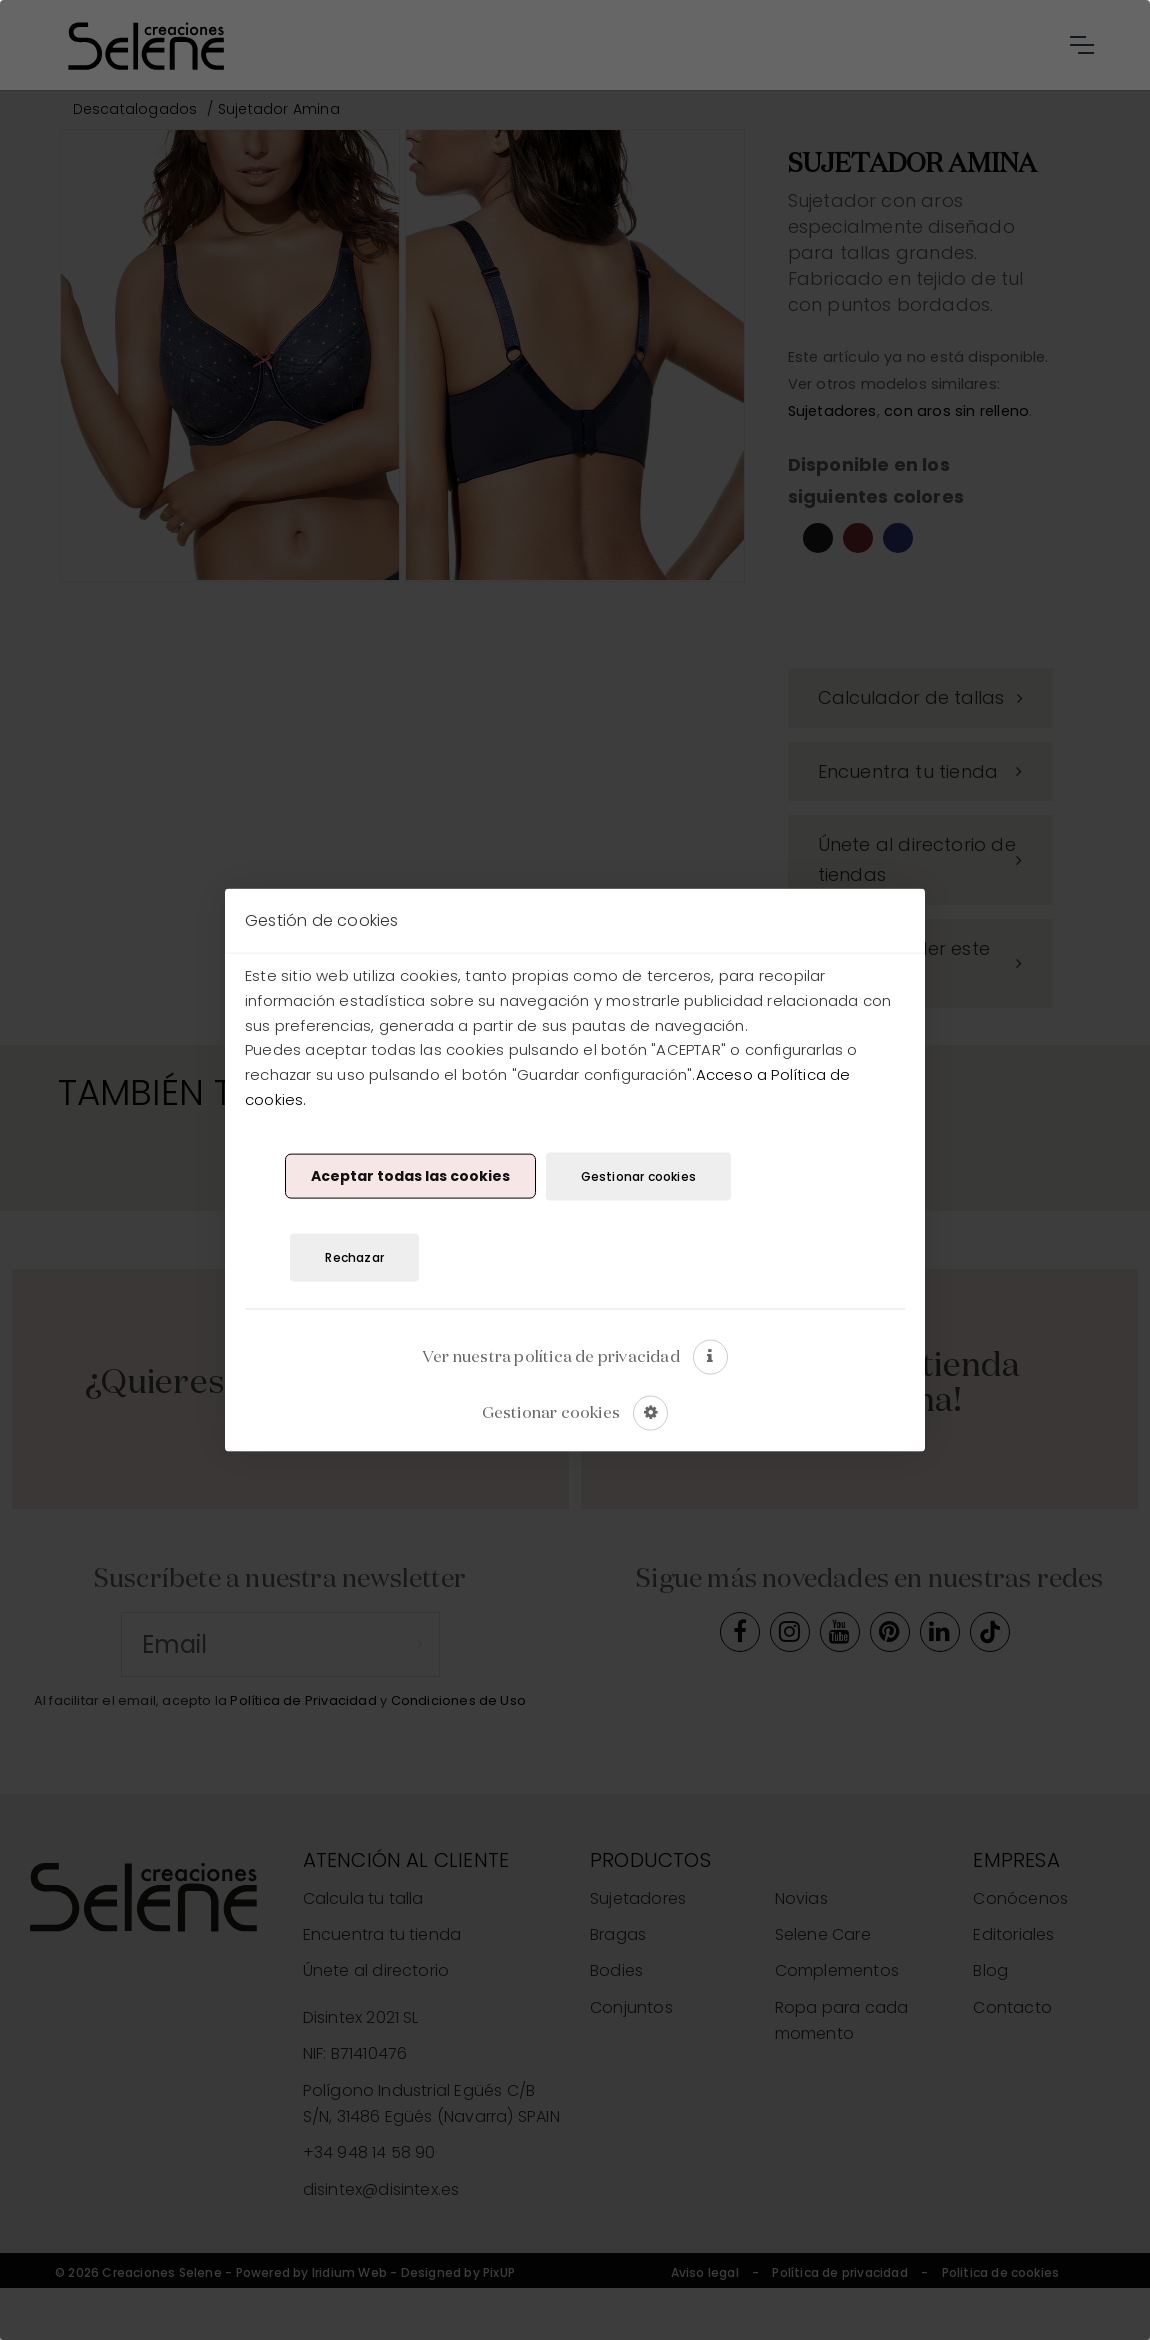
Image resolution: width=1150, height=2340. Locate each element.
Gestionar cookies (638, 1175)
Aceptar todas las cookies (410, 1176)
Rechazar (354, 1257)
